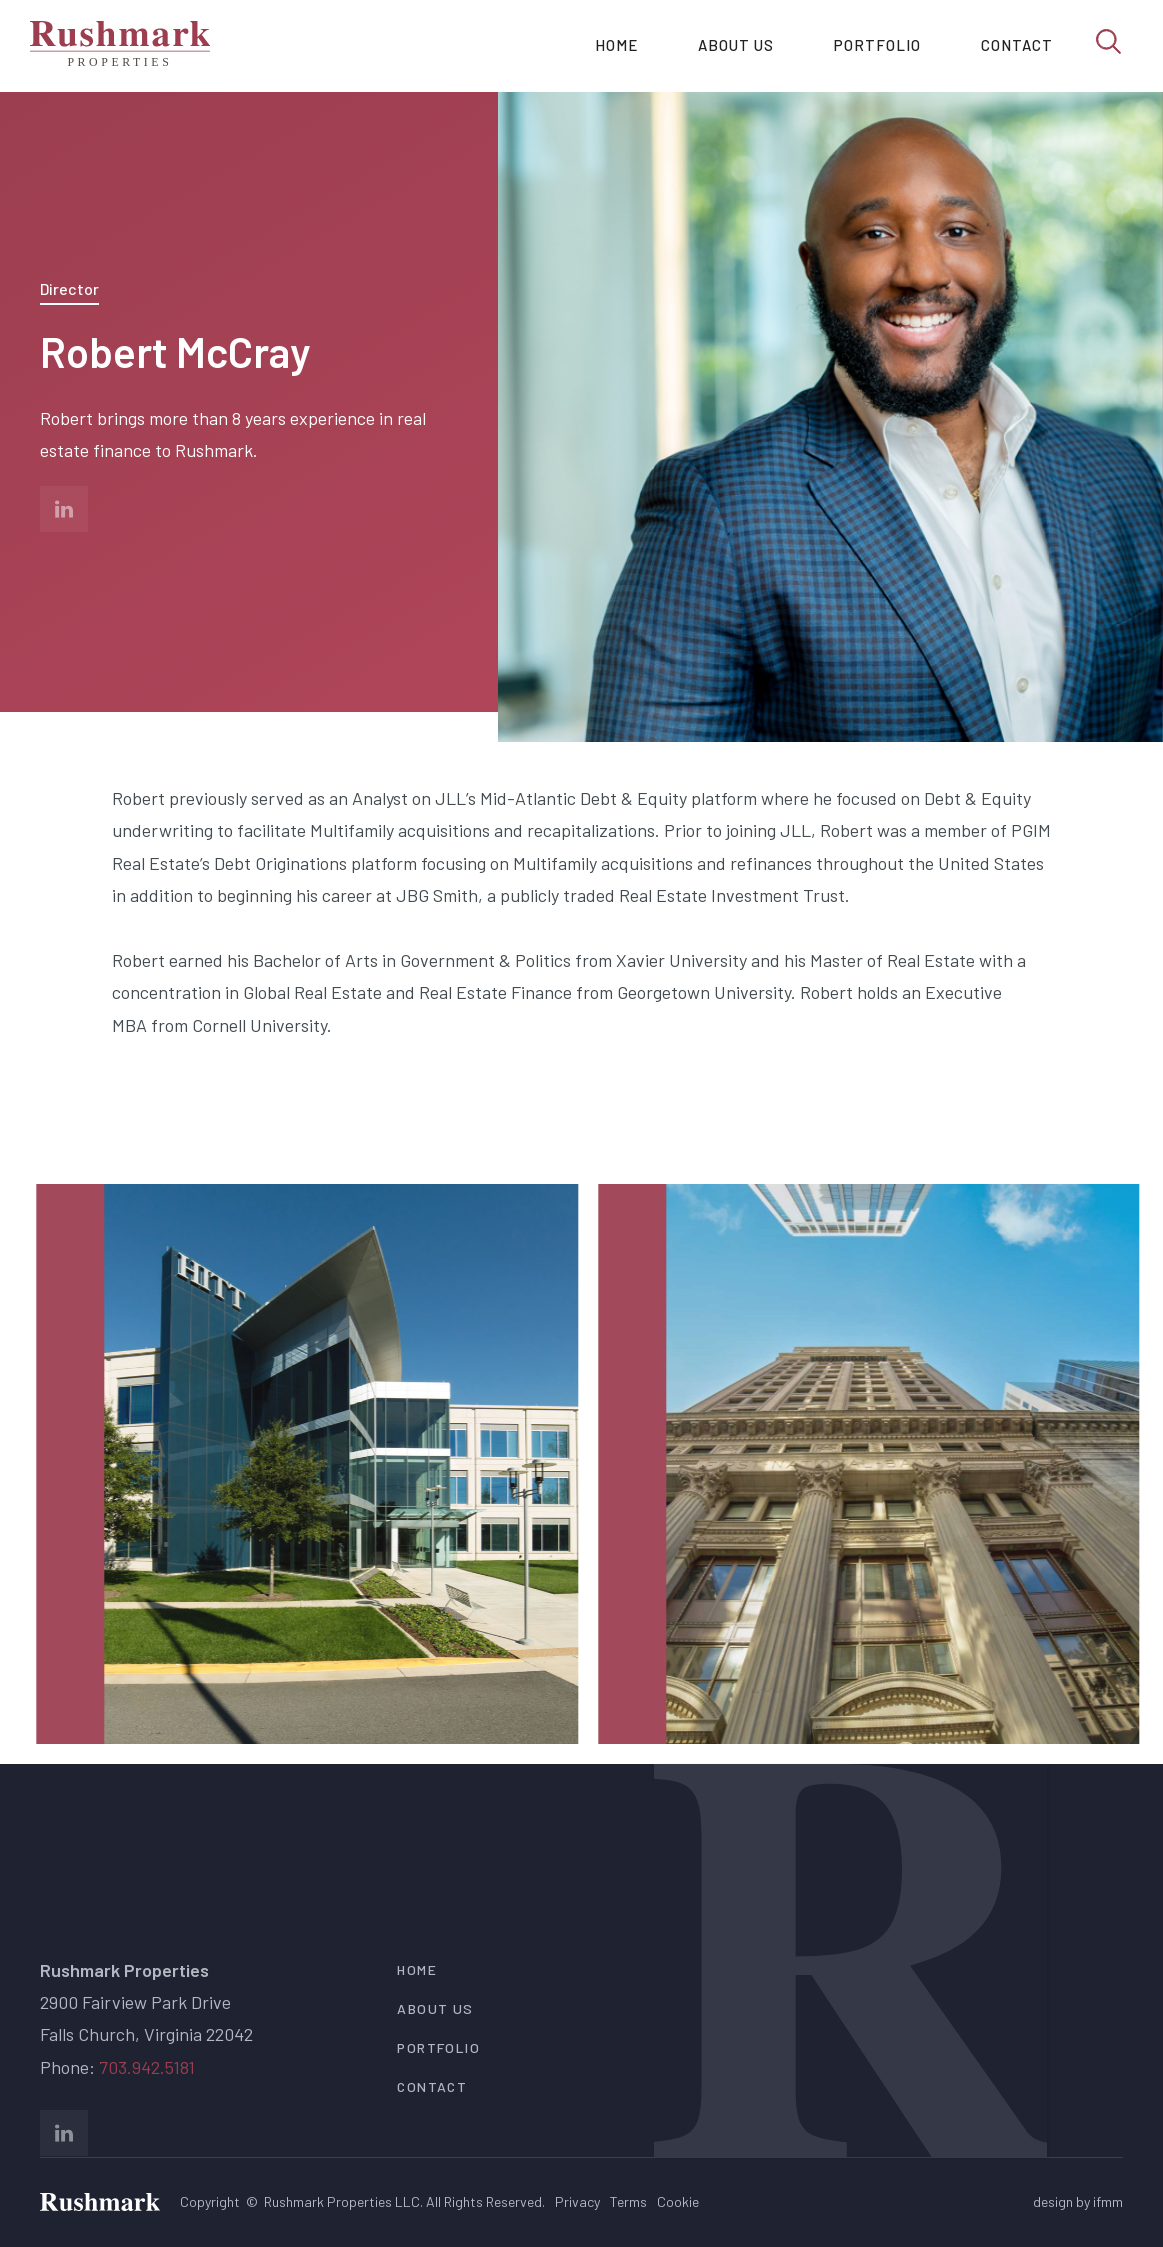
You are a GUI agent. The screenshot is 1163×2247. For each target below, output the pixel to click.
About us (736, 45)
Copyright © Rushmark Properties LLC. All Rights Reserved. (362, 2201)
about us (435, 2008)
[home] (120, 46)
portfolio (438, 2047)
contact (432, 2086)
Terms (628, 2201)
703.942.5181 (147, 2067)
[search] (1108, 41)
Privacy (577, 2201)
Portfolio (877, 45)
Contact (1017, 45)
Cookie (678, 2201)
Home (616, 45)
